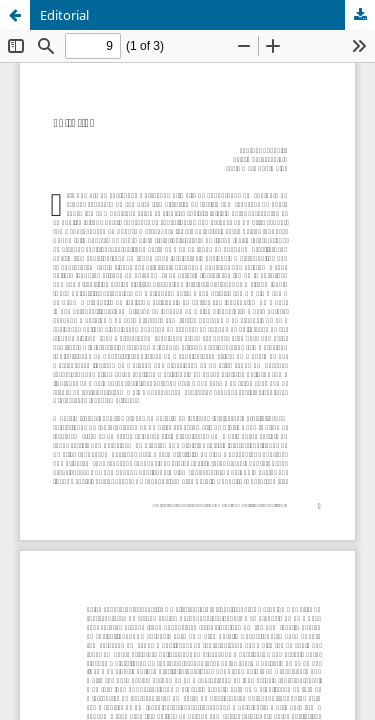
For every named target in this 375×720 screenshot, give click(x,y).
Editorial (64, 15)
